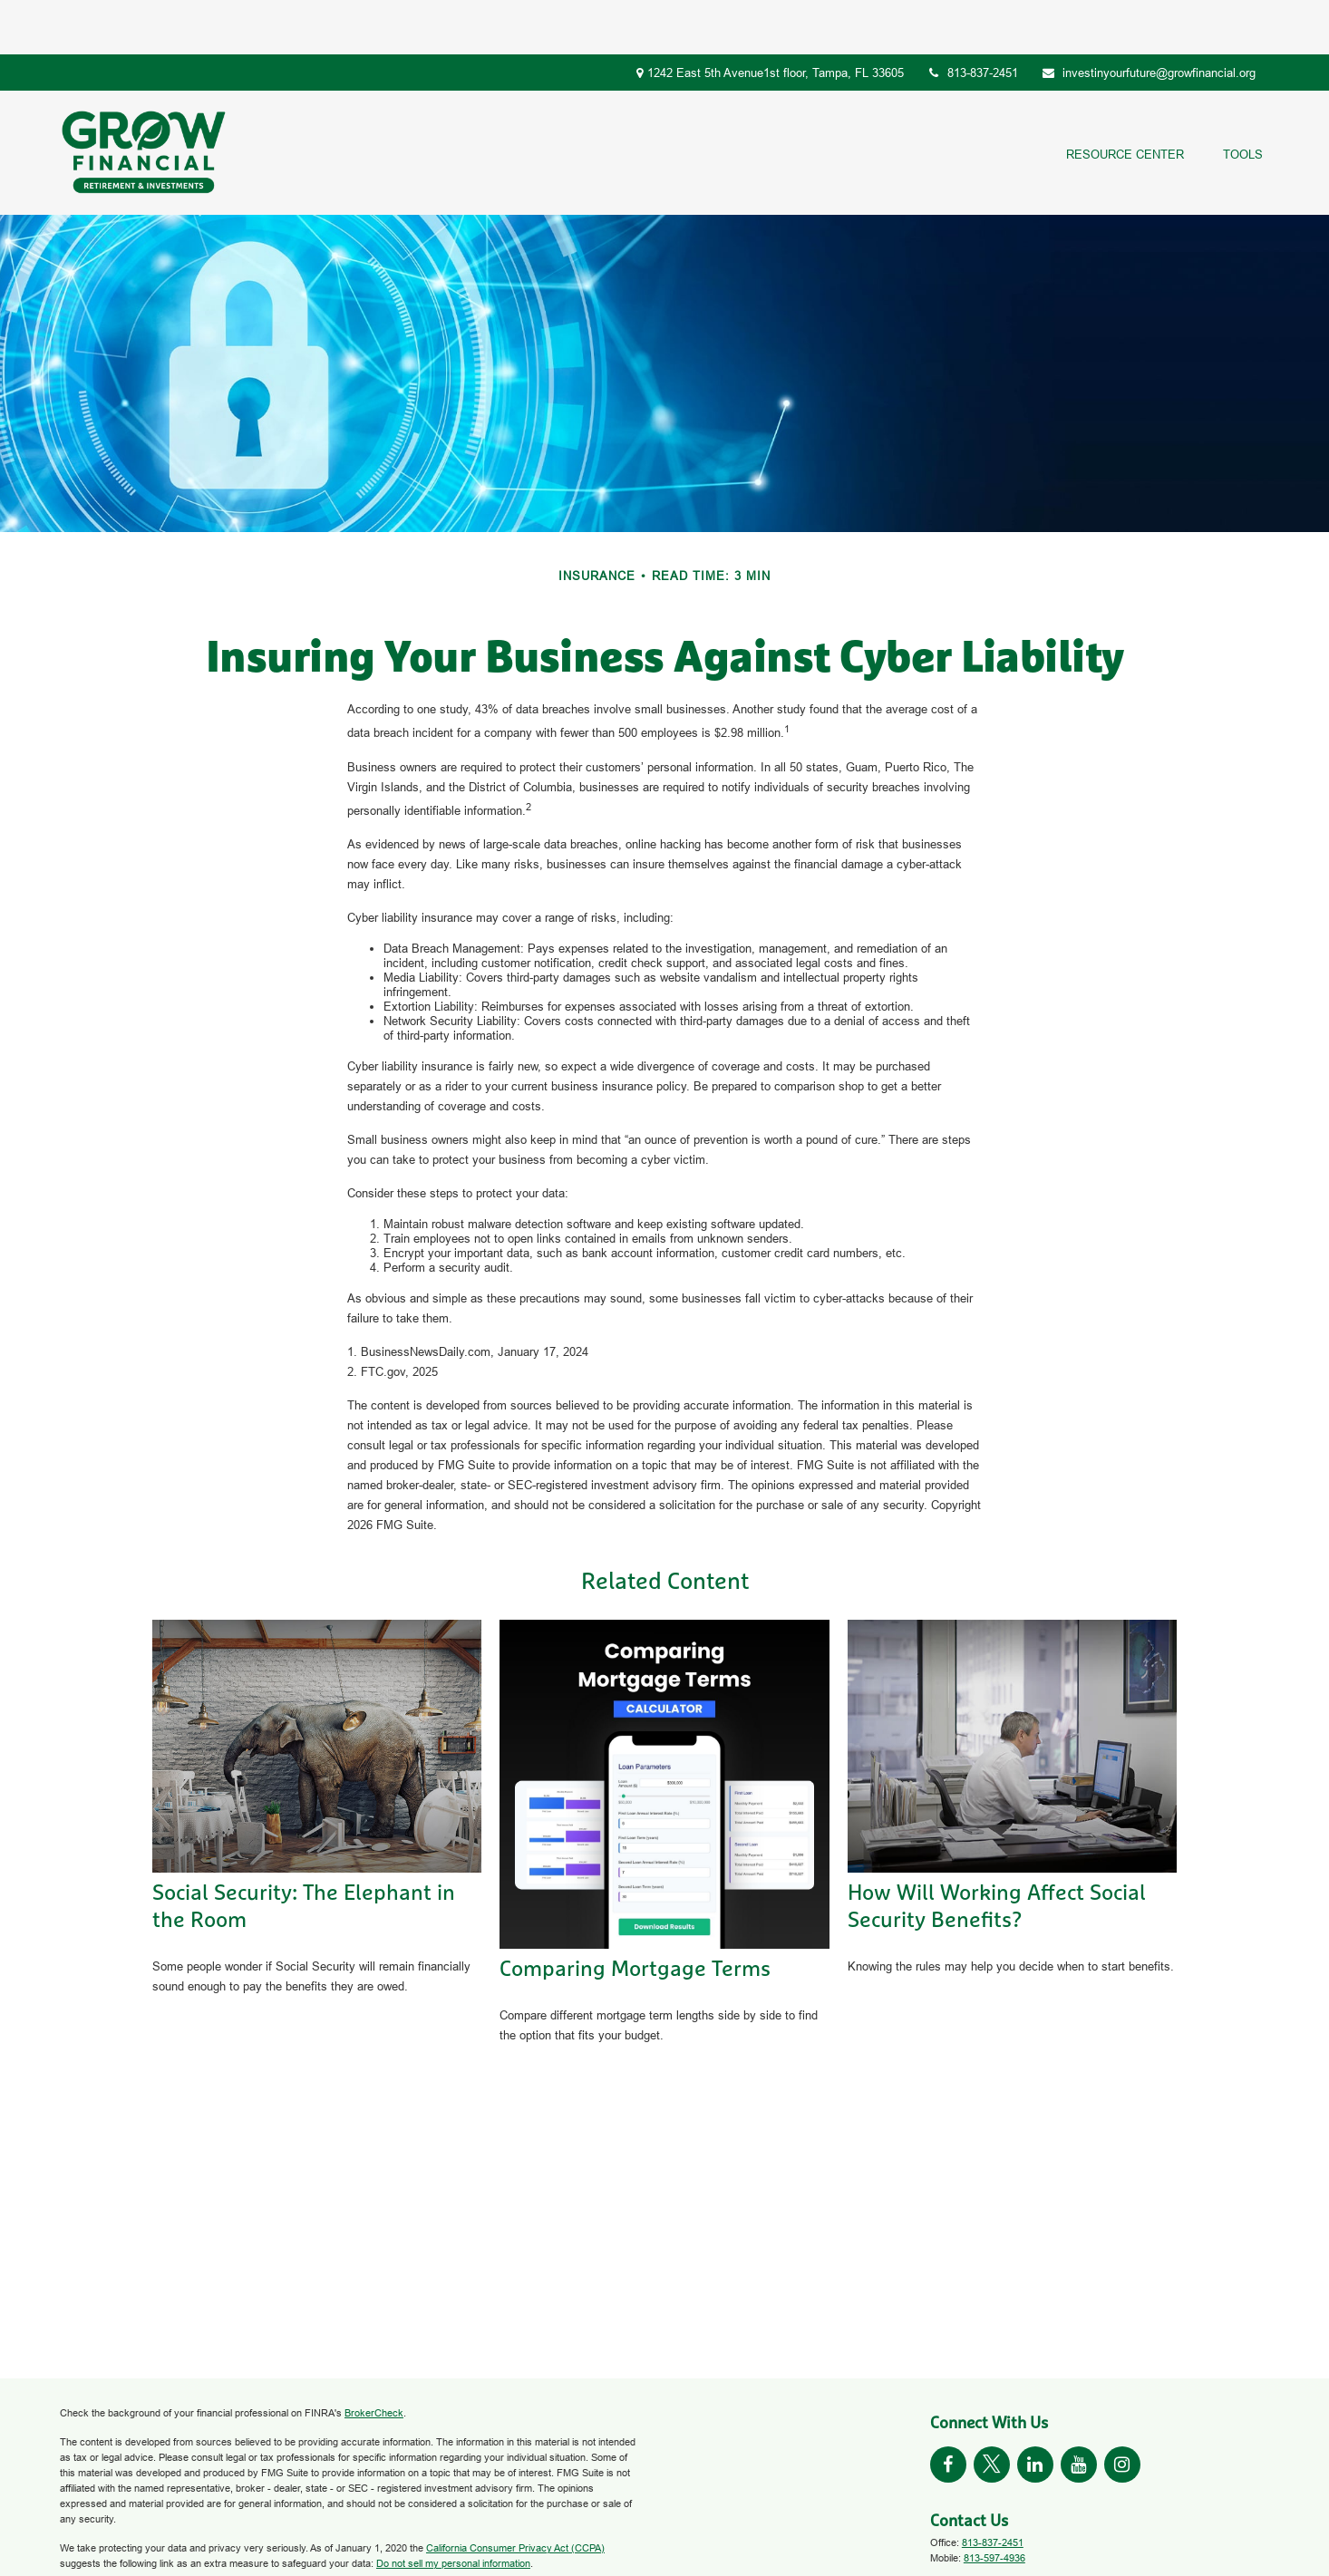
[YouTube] (1079, 2410)
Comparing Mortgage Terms (635, 1915)
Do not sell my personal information (453, 2509)
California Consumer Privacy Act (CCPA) (515, 2493)
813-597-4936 (994, 2503)
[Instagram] (1122, 2410)
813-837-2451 (972, 18)
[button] (1124, 98)
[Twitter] (992, 2410)
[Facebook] (948, 2410)
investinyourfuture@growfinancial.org (1148, 18)
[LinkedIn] (1035, 2410)
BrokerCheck (373, 2358)
